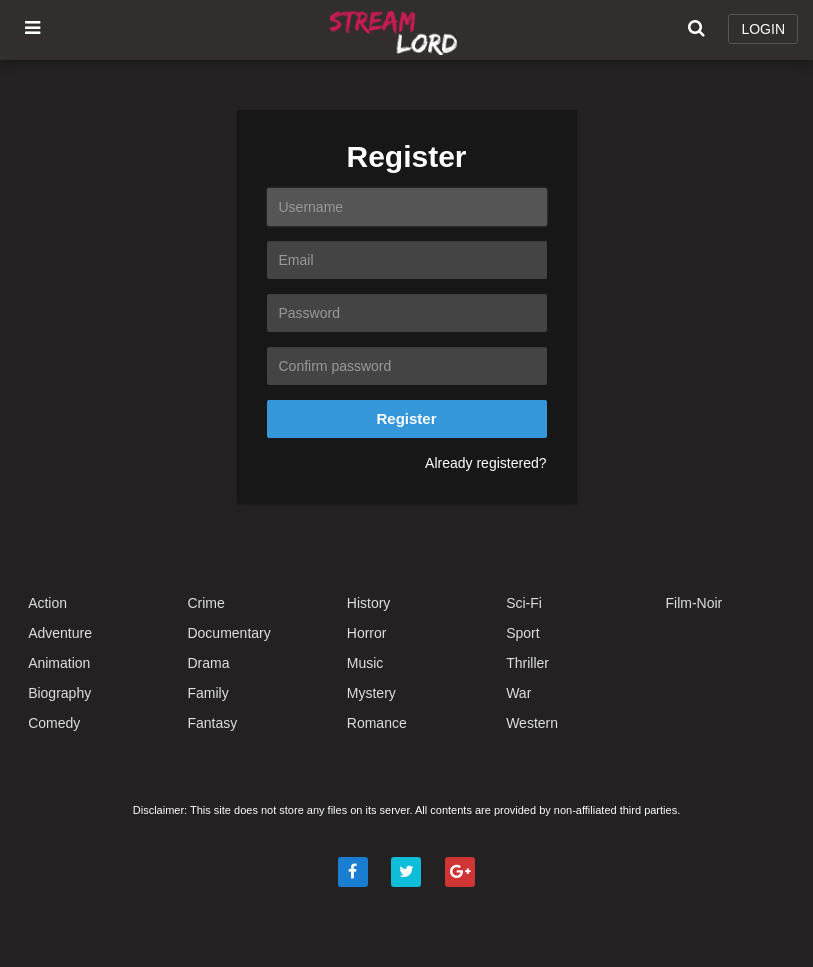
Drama (208, 663)
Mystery (371, 693)
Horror (367, 633)
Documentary (228, 633)
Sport (522, 633)
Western (532, 723)
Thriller (527, 663)
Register (406, 418)
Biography (59, 693)
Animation (59, 663)
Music (365, 663)
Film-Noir (694, 603)
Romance (377, 723)
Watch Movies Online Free (396, 30)
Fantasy (212, 723)
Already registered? (485, 463)
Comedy (54, 723)
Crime (205, 603)
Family (207, 693)
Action (47, 603)
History (369, 603)
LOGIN (763, 29)
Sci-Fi (524, 603)
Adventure (60, 633)
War (518, 693)
